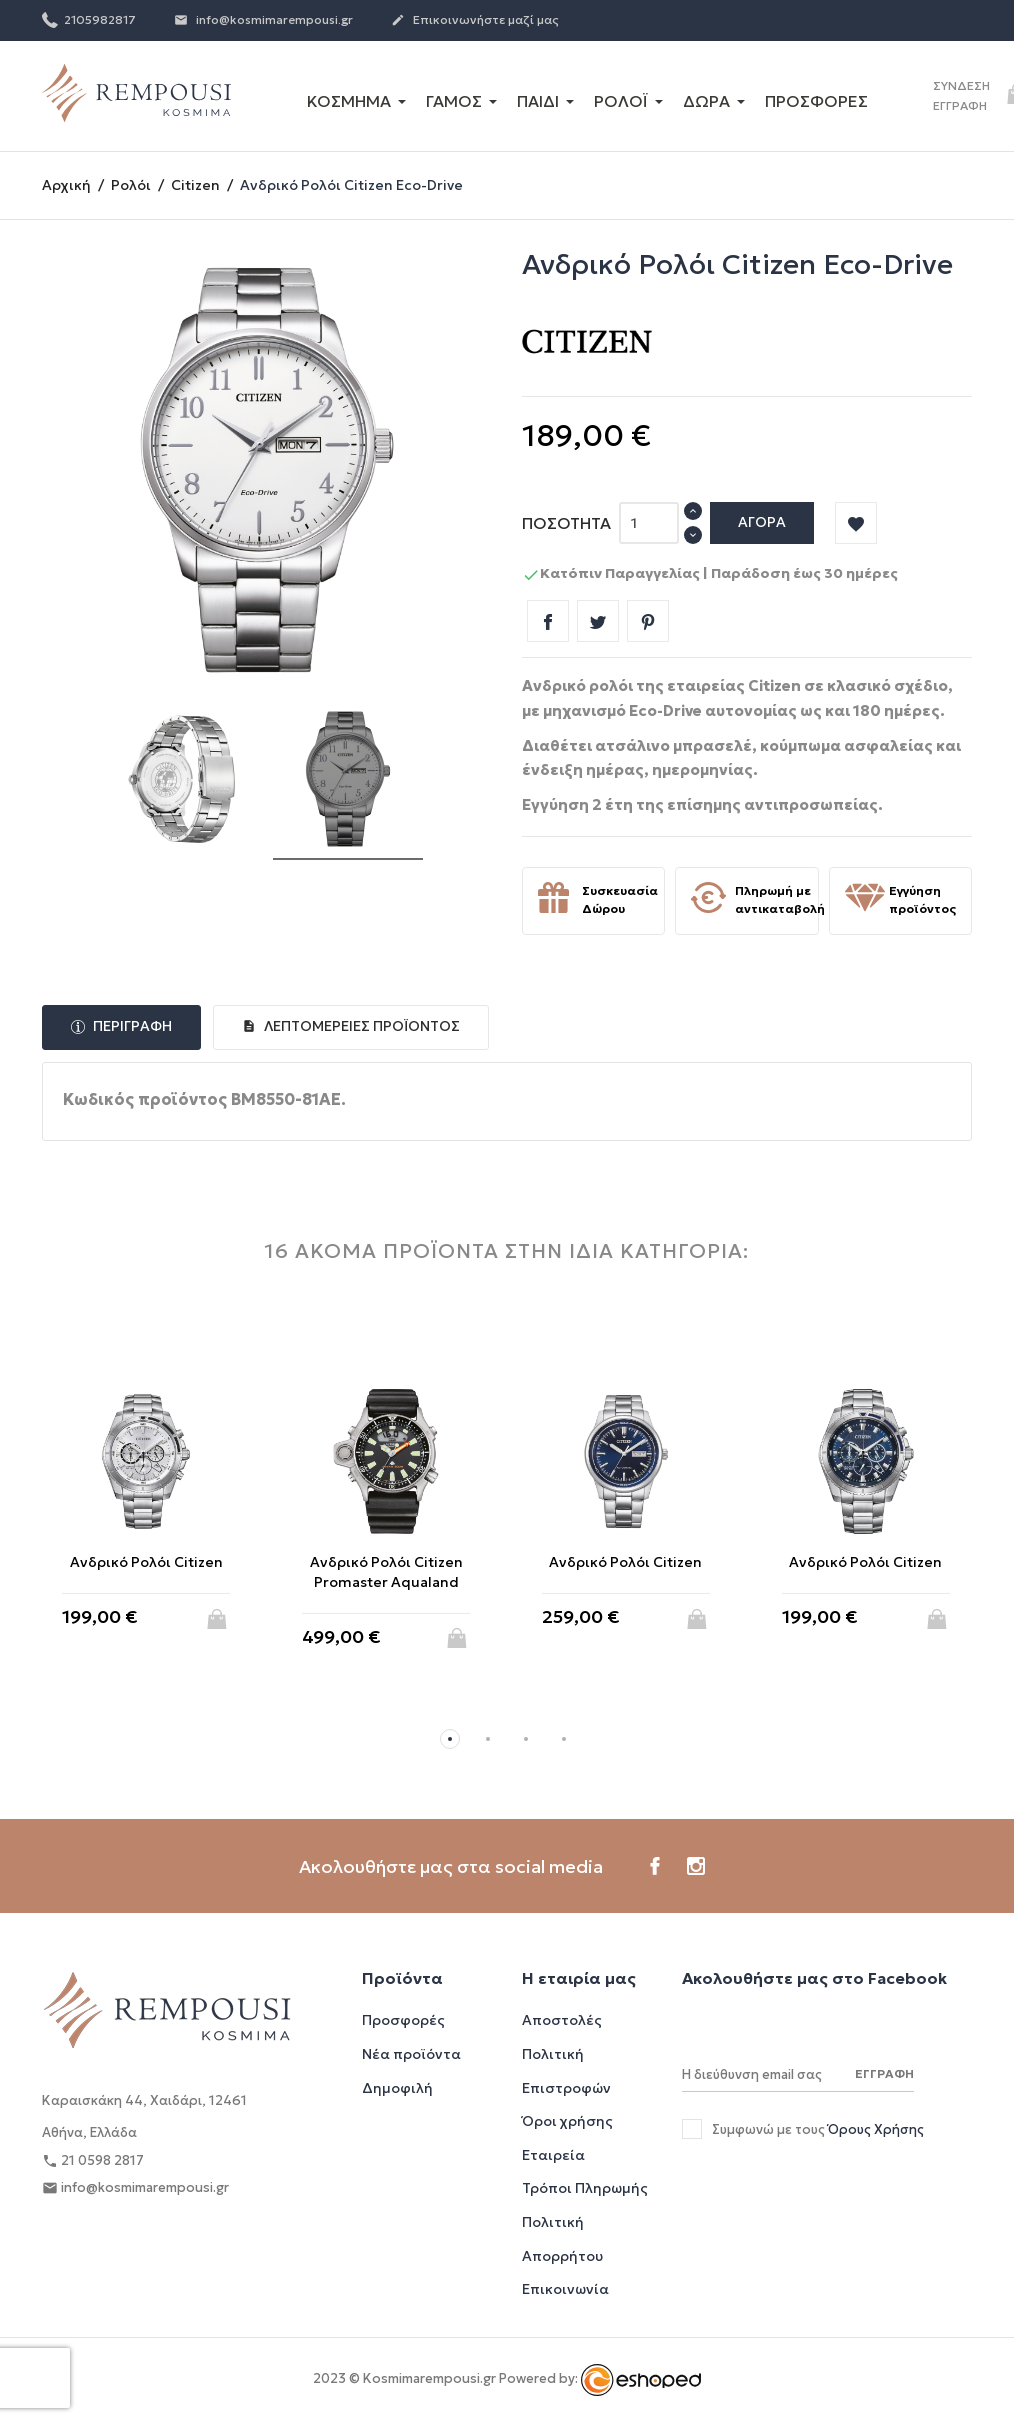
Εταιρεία (553, 2155)
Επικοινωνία (565, 2289)
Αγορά (762, 522)
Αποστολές (562, 2020)
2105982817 (89, 19)
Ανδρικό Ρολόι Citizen (146, 1562)
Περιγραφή (131, 1026)
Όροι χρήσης (567, 2121)
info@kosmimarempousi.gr (263, 21)
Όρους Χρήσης (876, 2129)
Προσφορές (403, 2020)
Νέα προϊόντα (411, 2054)
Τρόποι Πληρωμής (585, 2188)
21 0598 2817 (93, 2161)
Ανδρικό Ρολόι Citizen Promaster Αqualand (386, 1572)
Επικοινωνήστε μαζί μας (475, 21)
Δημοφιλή (397, 2088)
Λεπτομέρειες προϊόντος (360, 1026)
